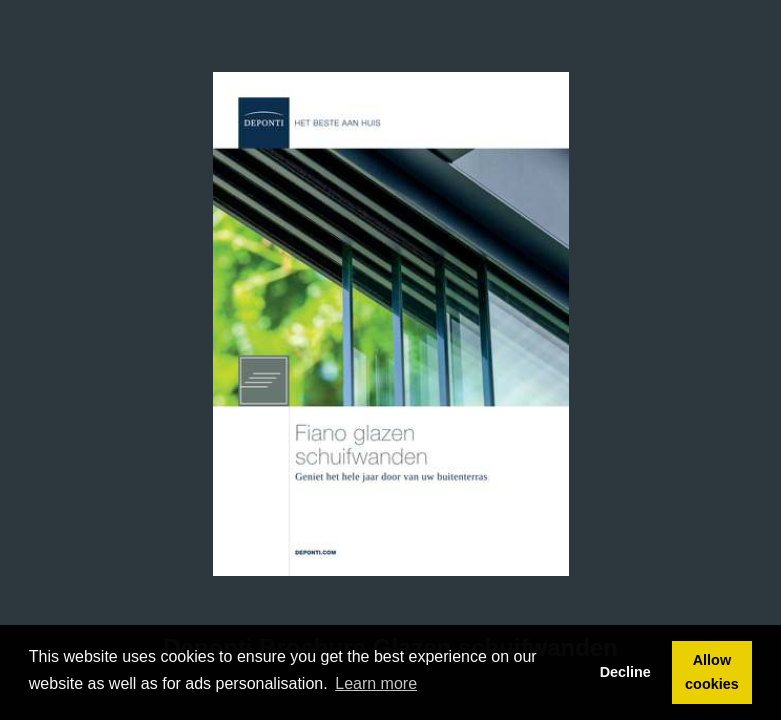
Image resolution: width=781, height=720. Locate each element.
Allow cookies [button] (712, 672)
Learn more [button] (376, 683)
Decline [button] (625, 672)
